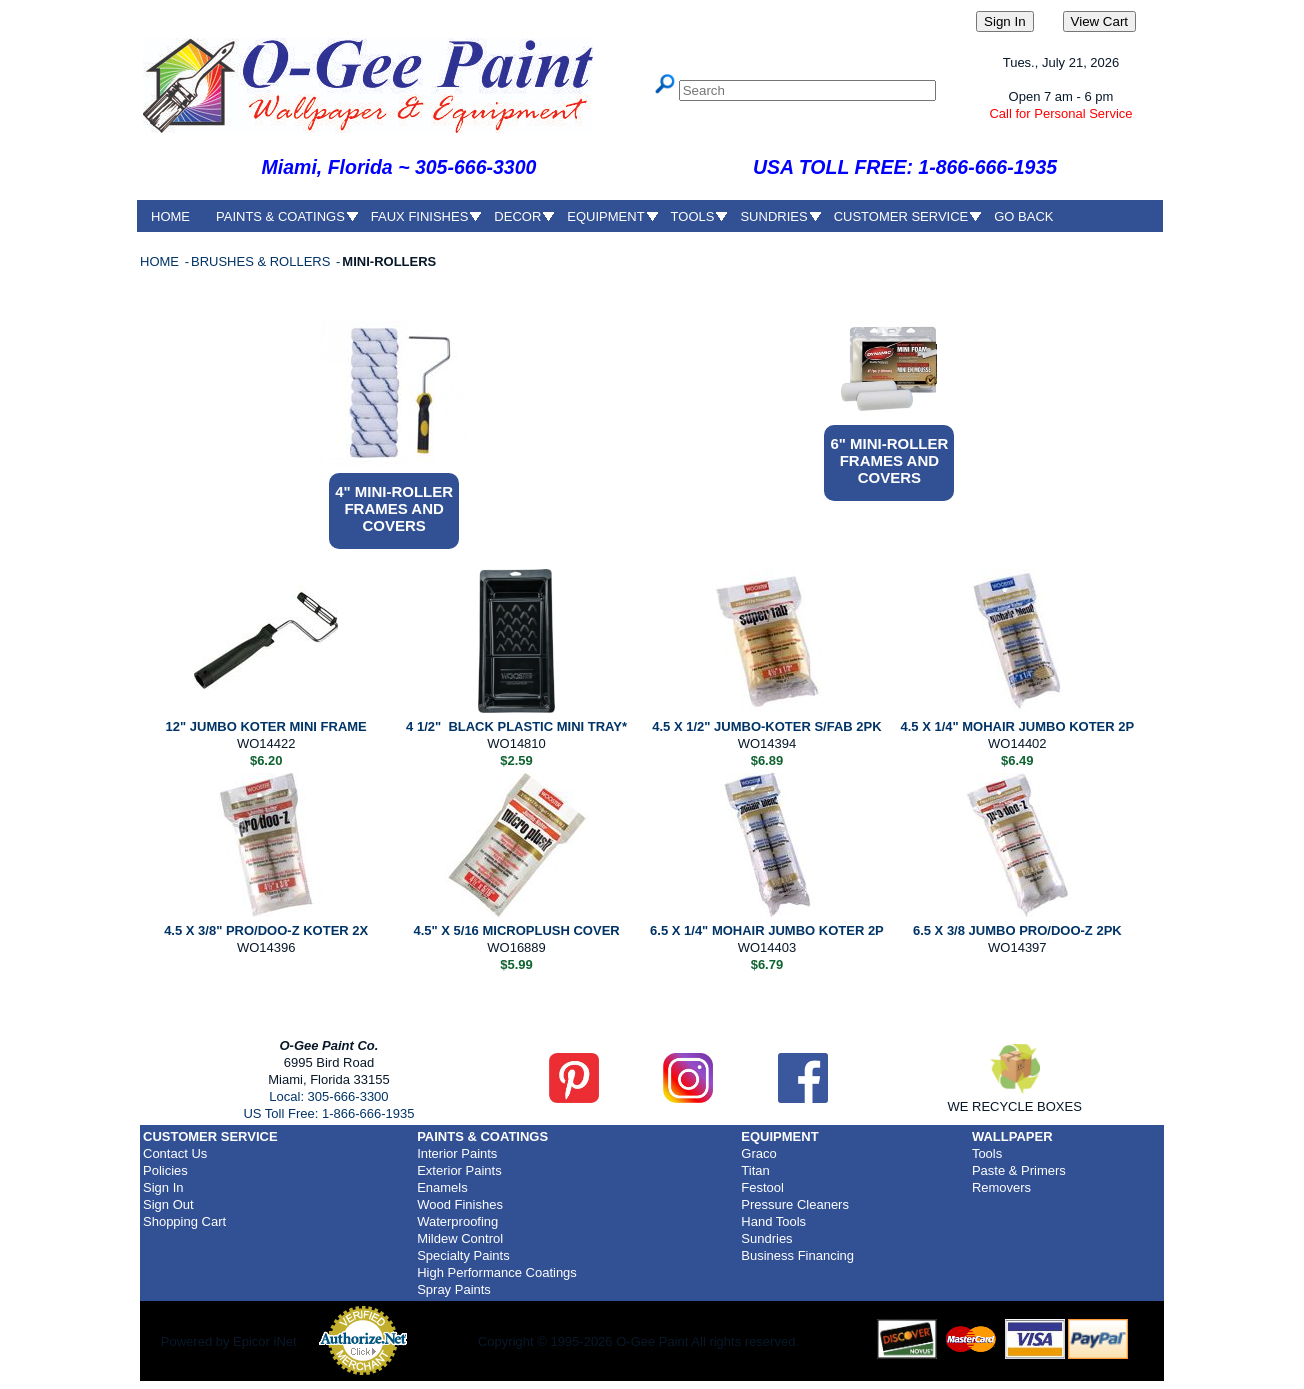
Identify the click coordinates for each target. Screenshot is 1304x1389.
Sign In (163, 1187)
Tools (987, 1153)
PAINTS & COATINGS (280, 216)
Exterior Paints (459, 1170)
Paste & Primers (1019, 1170)
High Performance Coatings (497, 1272)
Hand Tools (773, 1221)
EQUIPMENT (605, 216)
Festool (762, 1187)
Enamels (442, 1187)
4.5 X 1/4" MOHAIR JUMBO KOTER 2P (1017, 726)
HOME (170, 216)
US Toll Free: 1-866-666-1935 (328, 1113)
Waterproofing (457, 1221)
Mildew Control (460, 1238)
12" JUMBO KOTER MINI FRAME (266, 726)
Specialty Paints (463, 1255)
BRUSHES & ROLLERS (262, 261)
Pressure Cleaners (795, 1204)
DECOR (517, 216)
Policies (165, 1170)
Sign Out (168, 1204)
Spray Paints (454, 1289)
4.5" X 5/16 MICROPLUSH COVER (516, 930)
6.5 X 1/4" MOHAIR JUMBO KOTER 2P (767, 930)
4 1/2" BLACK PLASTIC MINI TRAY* (516, 726)
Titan (755, 1170)
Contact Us (175, 1153)
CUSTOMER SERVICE (901, 216)
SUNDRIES (773, 216)
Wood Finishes (460, 1204)
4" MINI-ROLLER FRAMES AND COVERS (394, 508)
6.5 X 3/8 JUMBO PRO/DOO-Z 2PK (1017, 930)
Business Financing (797, 1255)
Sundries (766, 1238)
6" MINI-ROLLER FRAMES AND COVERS (889, 460)
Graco (758, 1153)
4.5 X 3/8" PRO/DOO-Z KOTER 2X (266, 930)
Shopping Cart (184, 1221)
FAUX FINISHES (420, 216)
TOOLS (693, 216)
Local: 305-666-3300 (328, 1096)
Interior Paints (457, 1153)
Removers (1001, 1187)
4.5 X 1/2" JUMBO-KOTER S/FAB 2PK (766, 726)
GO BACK (1023, 216)
